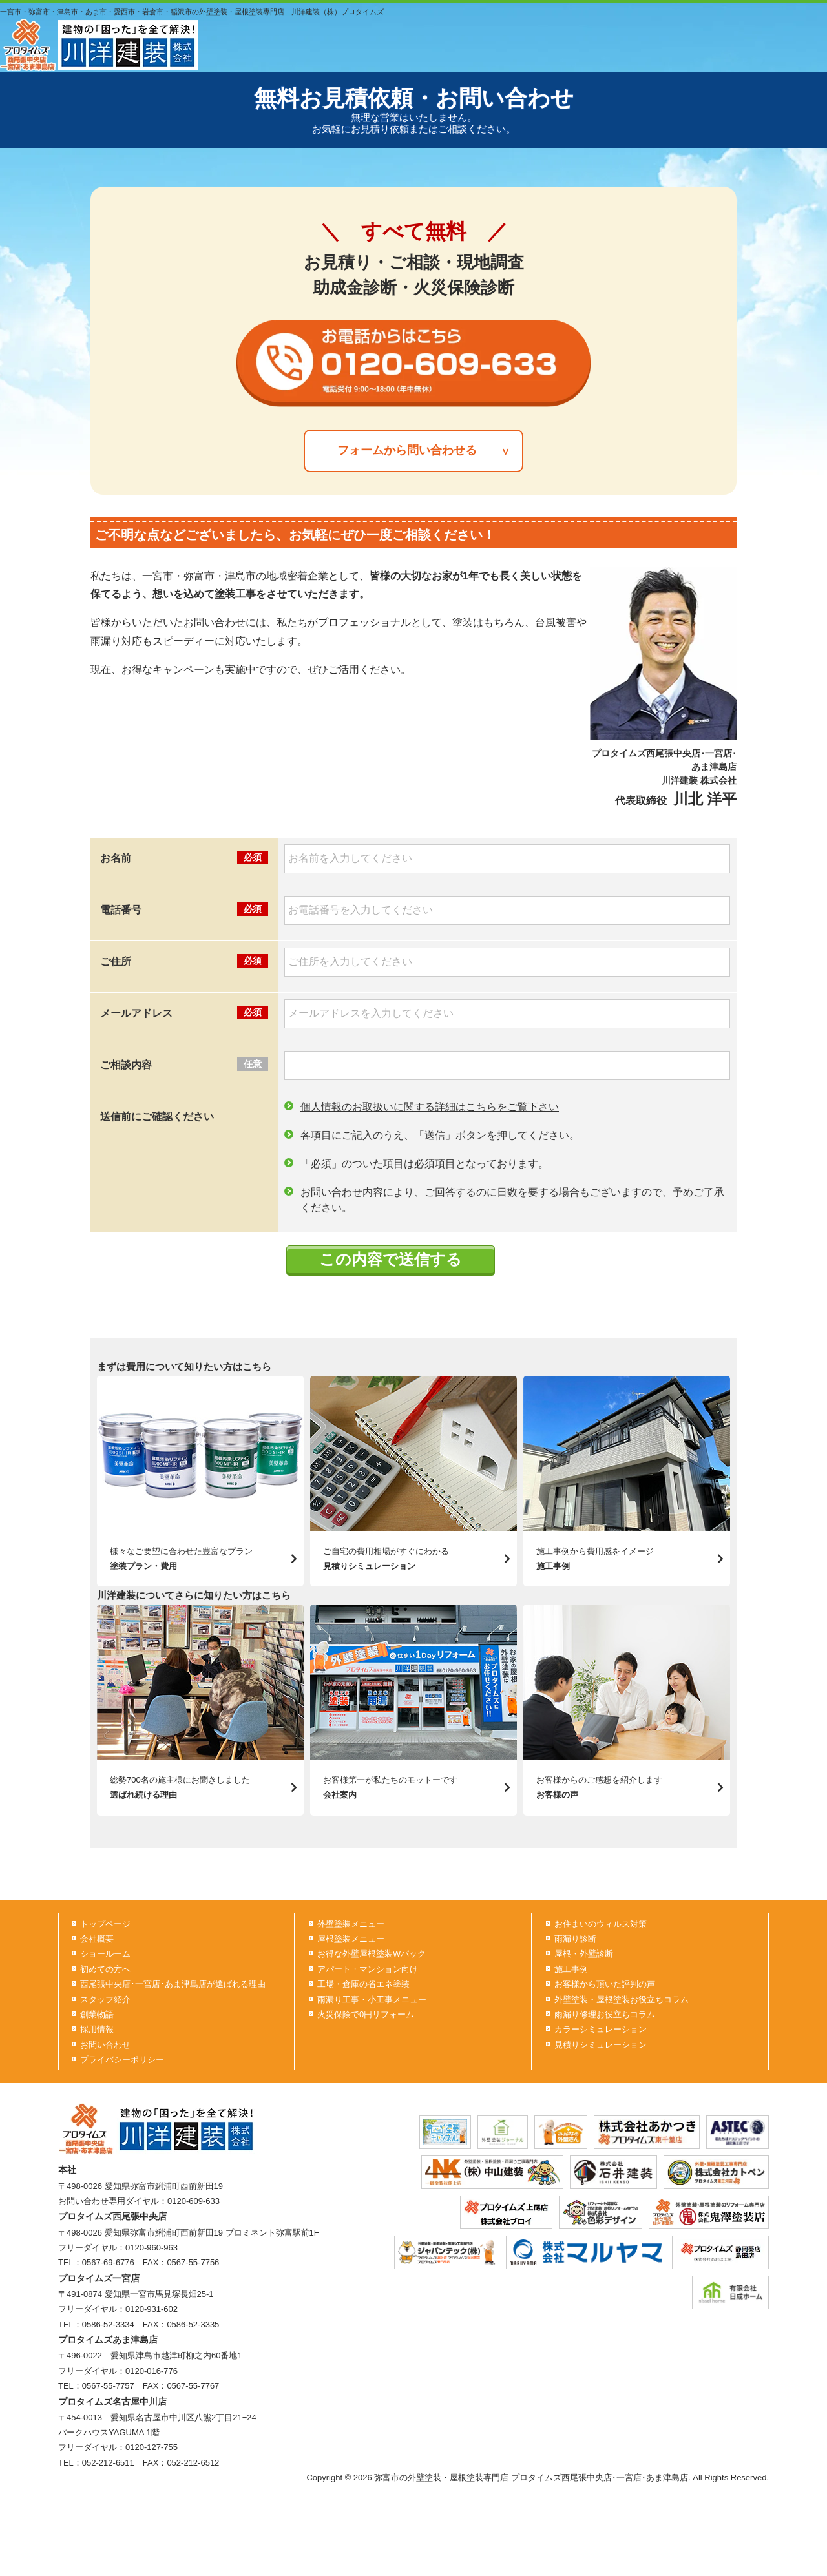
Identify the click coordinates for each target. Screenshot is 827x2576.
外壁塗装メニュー (350, 1924)
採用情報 (97, 2029)
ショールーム (105, 1953)
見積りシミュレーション (600, 2045)
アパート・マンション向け (367, 1969)
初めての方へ (105, 1969)
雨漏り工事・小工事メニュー (371, 1999)
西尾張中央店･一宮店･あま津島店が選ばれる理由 (173, 1984)
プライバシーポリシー (122, 2059)
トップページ (105, 1924)
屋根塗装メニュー (350, 1939)
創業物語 (97, 2014)
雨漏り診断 (575, 1939)
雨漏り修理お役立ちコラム (604, 2014)
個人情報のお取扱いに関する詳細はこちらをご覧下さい (429, 1106)
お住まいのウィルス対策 (600, 1924)
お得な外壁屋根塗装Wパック (371, 1953)
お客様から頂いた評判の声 (604, 1984)
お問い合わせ (105, 2045)
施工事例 (571, 1969)
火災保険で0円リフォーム (365, 2014)
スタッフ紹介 (105, 1999)
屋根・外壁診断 (583, 1953)
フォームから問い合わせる (407, 450)
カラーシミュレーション (600, 2029)
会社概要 (97, 1939)
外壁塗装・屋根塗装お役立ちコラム (621, 1999)
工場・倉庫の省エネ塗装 (363, 1984)
